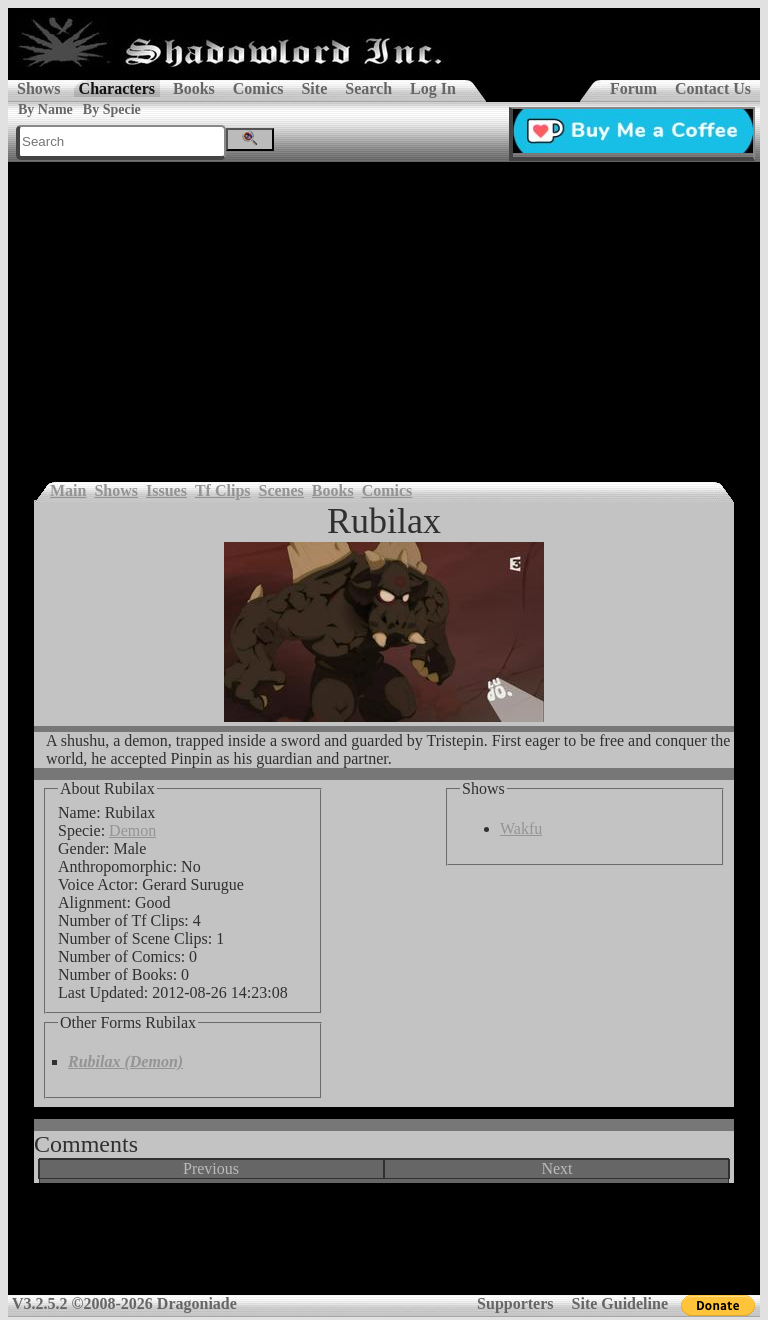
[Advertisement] (384, 312)
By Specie (112, 109)
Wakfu (521, 828)
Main (68, 490)
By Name (45, 109)
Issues (166, 490)
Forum (633, 88)
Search (368, 88)
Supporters (515, 1303)
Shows (39, 88)
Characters (117, 88)
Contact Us (713, 88)
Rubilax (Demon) (125, 1061)
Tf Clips (223, 490)
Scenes (281, 490)
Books (194, 88)
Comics (258, 88)
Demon (132, 830)
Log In (433, 88)
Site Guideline (620, 1303)
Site (314, 88)
